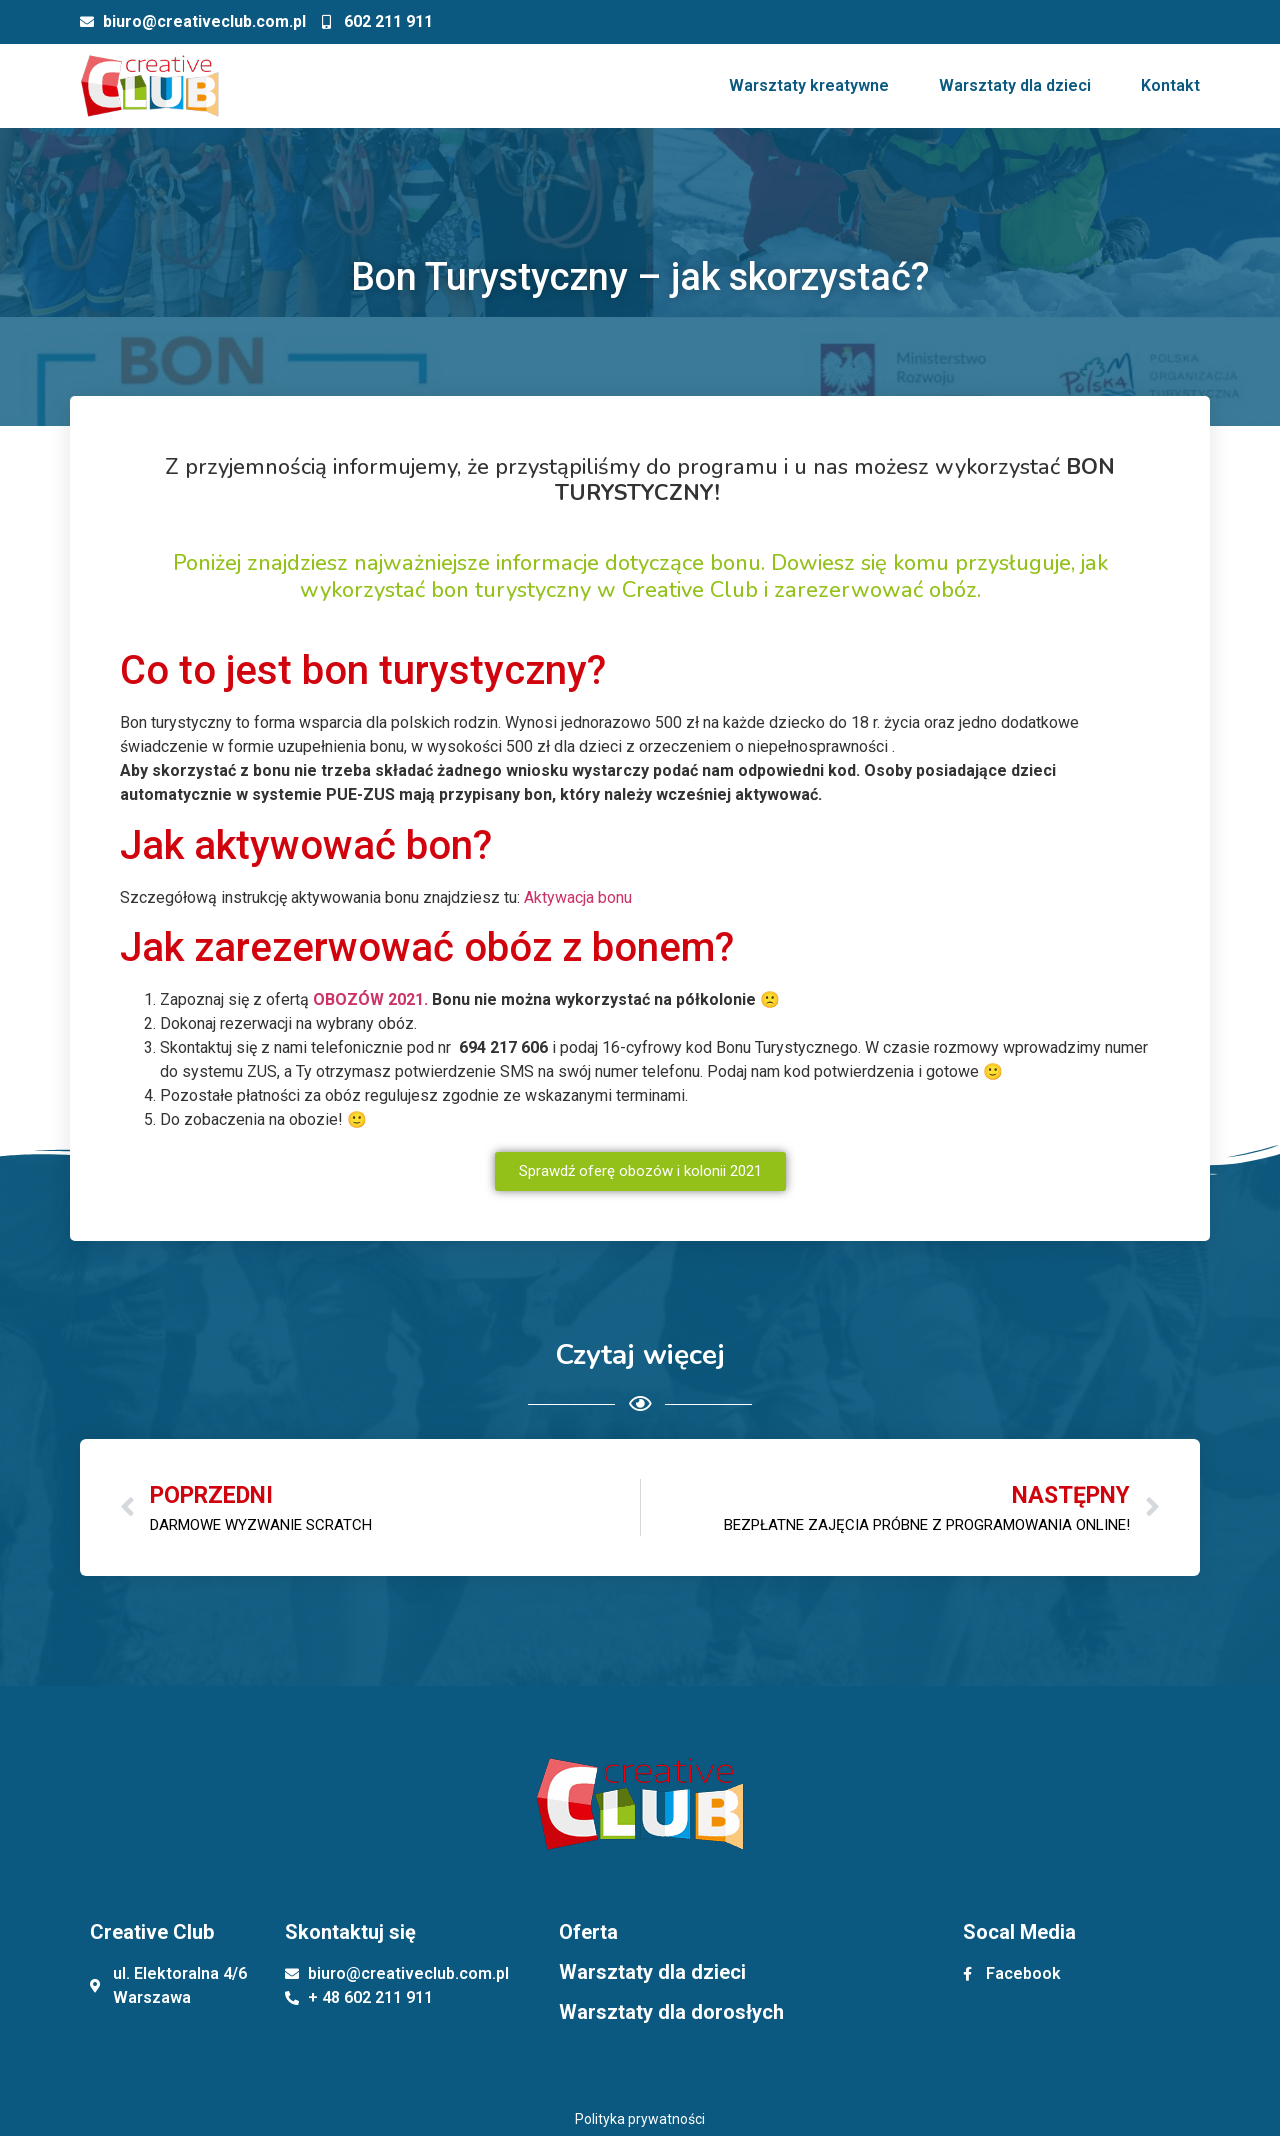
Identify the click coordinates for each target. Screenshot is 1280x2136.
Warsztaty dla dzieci (1015, 85)
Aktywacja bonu (578, 897)
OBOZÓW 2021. (370, 999)
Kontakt (1170, 85)
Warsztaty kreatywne (809, 85)
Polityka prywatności (640, 2119)
